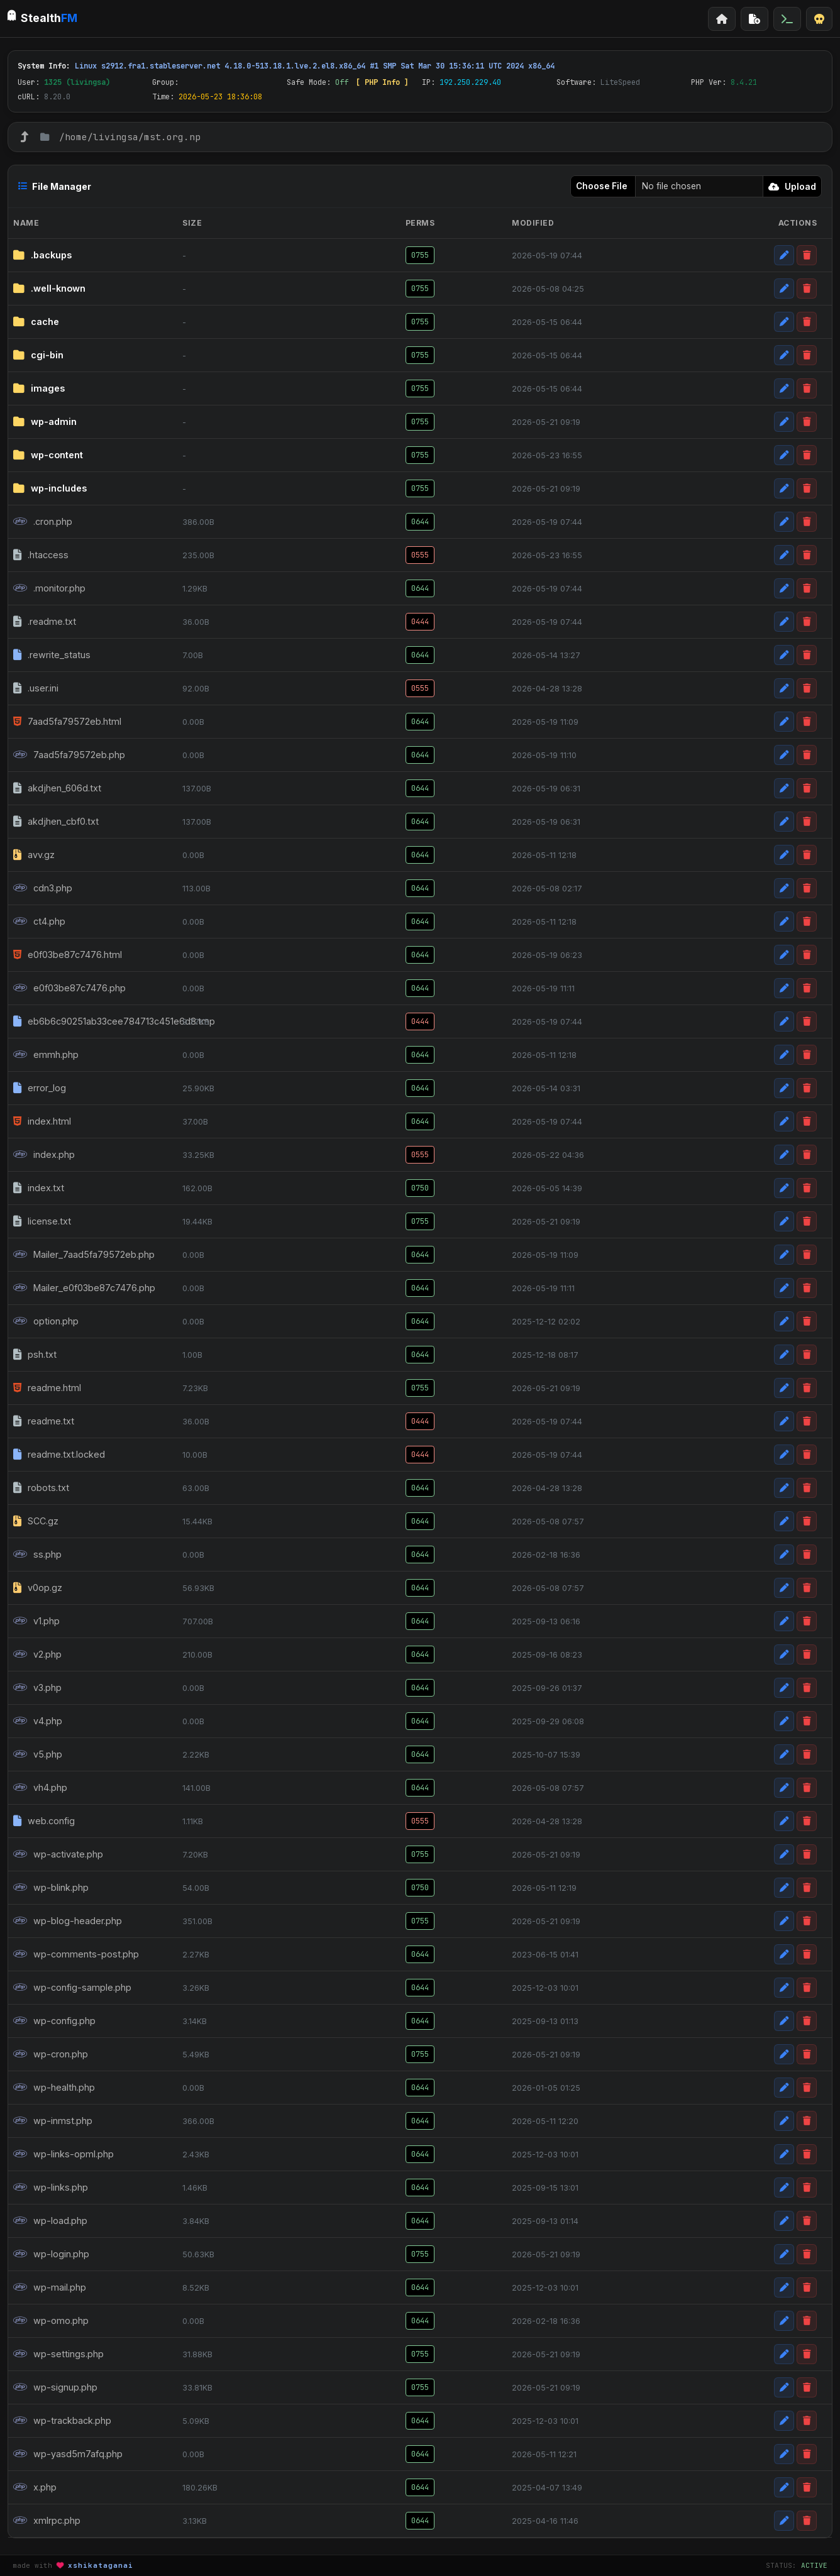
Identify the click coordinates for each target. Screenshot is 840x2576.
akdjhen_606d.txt (57, 788)
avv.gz (34, 855)
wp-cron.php (50, 2054)
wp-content (48, 455)
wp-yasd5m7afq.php (68, 2454)
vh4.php (40, 1787)
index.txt (38, 1188)
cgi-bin (38, 355)
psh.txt (35, 1354)
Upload (792, 186)
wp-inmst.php (52, 2121)
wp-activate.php (58, 1854)
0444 (420, 622)
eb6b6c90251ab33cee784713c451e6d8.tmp (88, 1021)
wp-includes (50, 488)
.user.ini (35, 688)
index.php (44, 1154)
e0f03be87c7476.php (69, 988)
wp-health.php (54, 2087)
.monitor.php (49, 588)
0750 (420, 1188)
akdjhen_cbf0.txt (56, 821)
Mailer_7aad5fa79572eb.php (84, 1254)
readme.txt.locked (59, 1454)
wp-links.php (50, 2187)
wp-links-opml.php (63, 2154)
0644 (420, 522)
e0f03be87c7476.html (67, 954)
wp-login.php (51, 2254)
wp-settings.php (58, 2354)
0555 (420, 555)
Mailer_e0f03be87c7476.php (84, 1288)
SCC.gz (35, 1521)
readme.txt (43, 1421)
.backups (42, 255)
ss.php (37, 1554)
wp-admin (45, 421)
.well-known (49, 288)
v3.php (37, 1687)
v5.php (37, 1754)
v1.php (36, 1621)
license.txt (42, 1221)
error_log (39, 1088)
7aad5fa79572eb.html (67, 721)
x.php (35, 2487)
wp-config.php (54, 2021)
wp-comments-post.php (76, 1954)
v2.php (37, 1654)
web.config (44, 1821)
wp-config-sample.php (72, 1987)
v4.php (37, 1721)
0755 (420, 255)
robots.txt (41, 1488)
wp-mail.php (49, 2287)
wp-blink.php (51, 1887)
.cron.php (42, 521)
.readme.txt (44, 621)
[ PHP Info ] (382, 82)
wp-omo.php (51, 2320)
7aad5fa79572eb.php (69, 755)
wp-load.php (50, 2220)
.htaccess (41, 555)
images (39, 388)
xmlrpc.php (46, 2520)
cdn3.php (42, 888)
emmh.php (46, 1054)
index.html (42, 1121)
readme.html (47, 1388)
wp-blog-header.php (67, 1921)
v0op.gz (37, 1587)
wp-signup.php (55, 2387)
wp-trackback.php (62, 2420)
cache (36, 322)
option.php (46, 1321)
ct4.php (39, 921)
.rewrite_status (52, 655)
